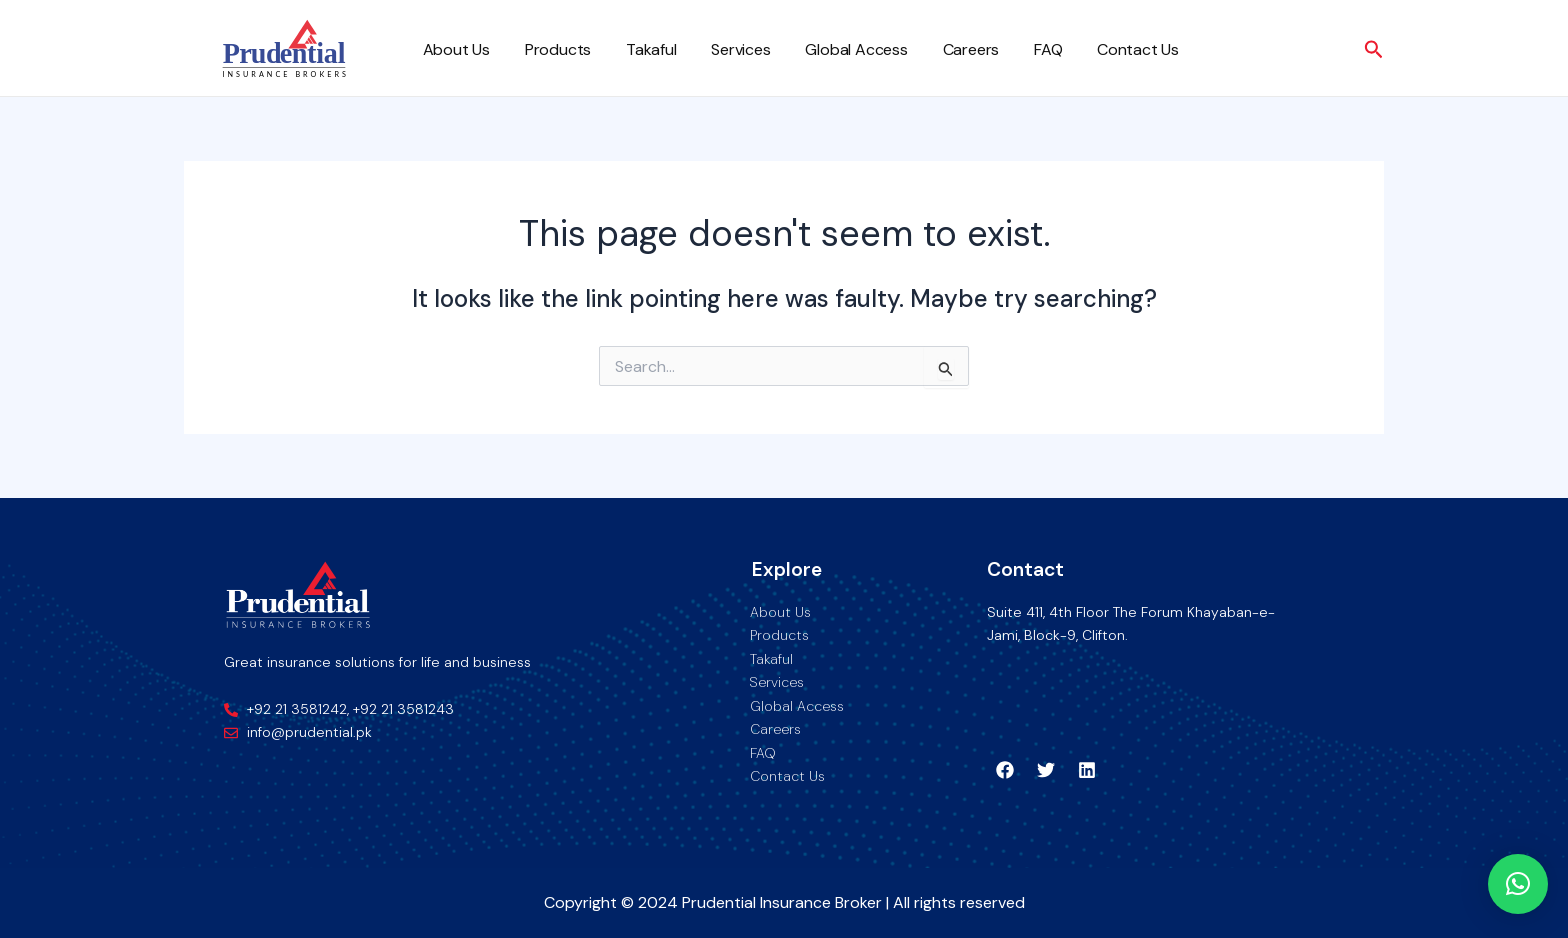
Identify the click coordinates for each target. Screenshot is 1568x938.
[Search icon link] (1374, 50)
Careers (950, 49)
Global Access (840, 49)
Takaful (642, 49)
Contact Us (1110, 49)
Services (727, 49)
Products (552, 49)
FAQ (1024, 49)
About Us (454, 49)
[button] (1518, 884)
